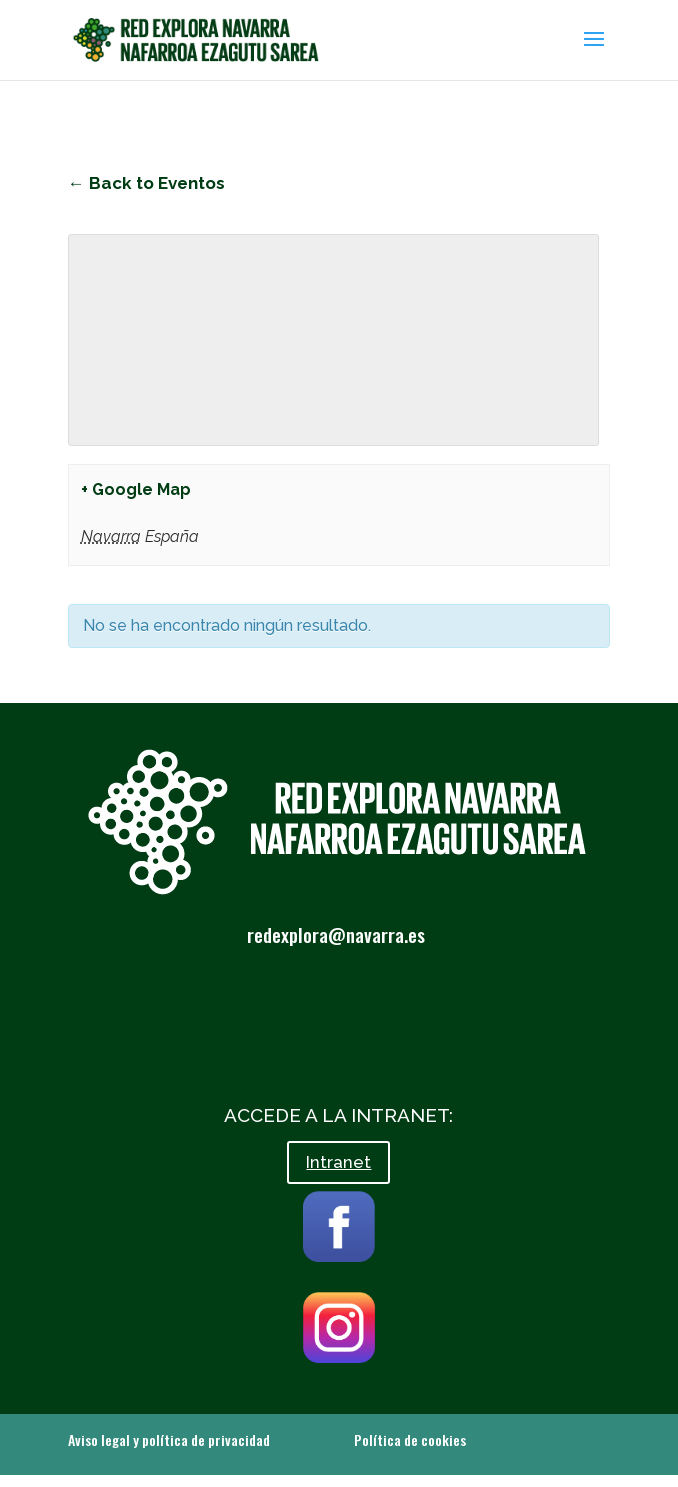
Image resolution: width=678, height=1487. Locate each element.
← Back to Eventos (146, 183)
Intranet (338, 1162)
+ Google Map (136, 489)
